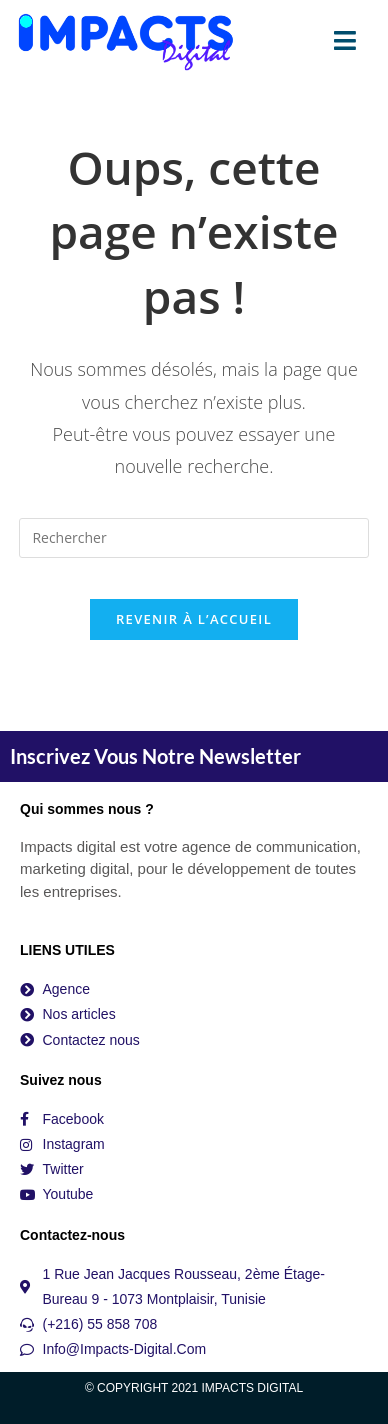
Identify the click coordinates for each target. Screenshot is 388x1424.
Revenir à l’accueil (194, 619)
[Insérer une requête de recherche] (193, 538)
